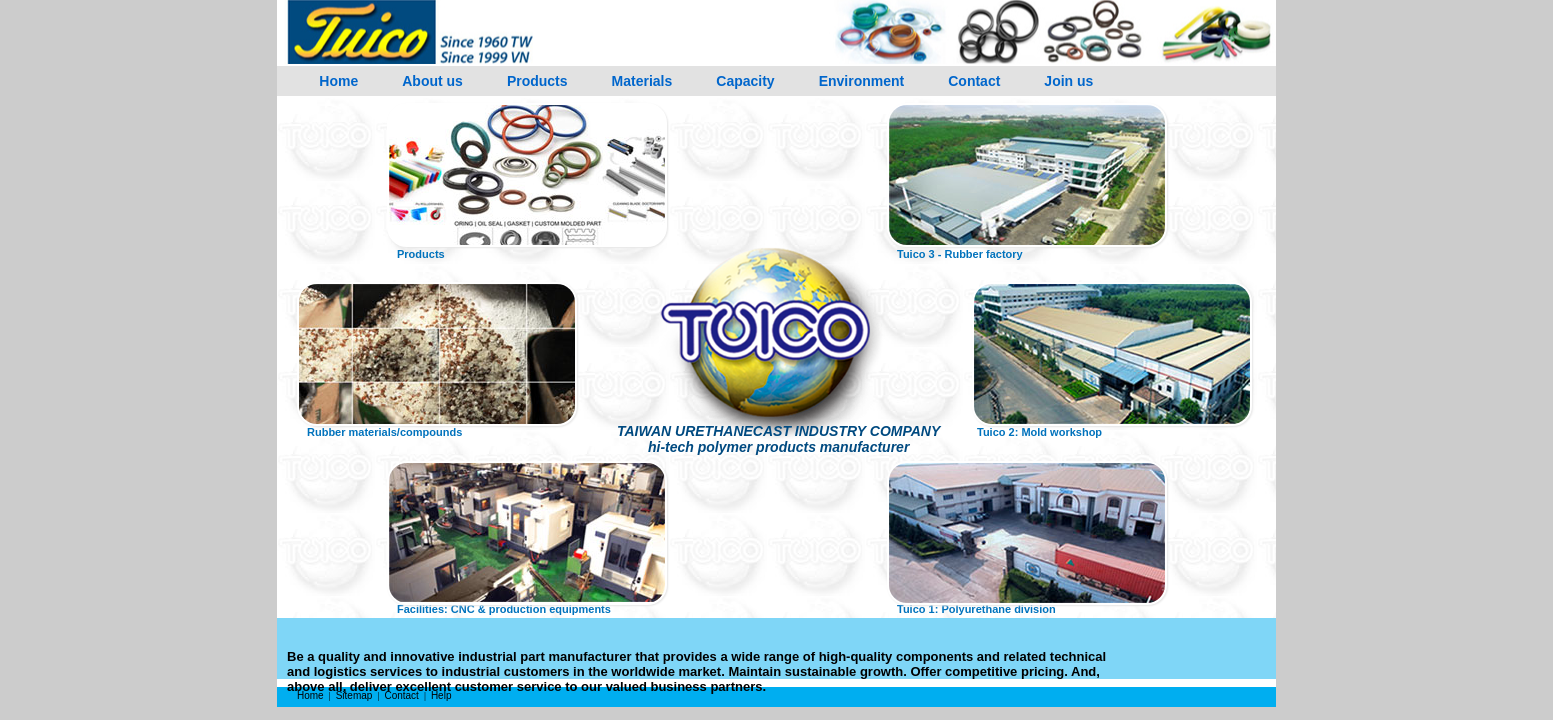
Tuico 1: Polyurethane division (976, 609)
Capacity (745, 81)
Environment (862, 81)
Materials (642, 81)
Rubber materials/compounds (384, 432)
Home (338, 81)
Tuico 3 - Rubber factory (960, 254)
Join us (1068, 81)
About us (432, 81)
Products (537, 81)
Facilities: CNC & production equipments (504, 609)
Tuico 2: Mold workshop (1039, 432)
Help (441, 695)
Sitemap (354, 695)
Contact (974, 81)
